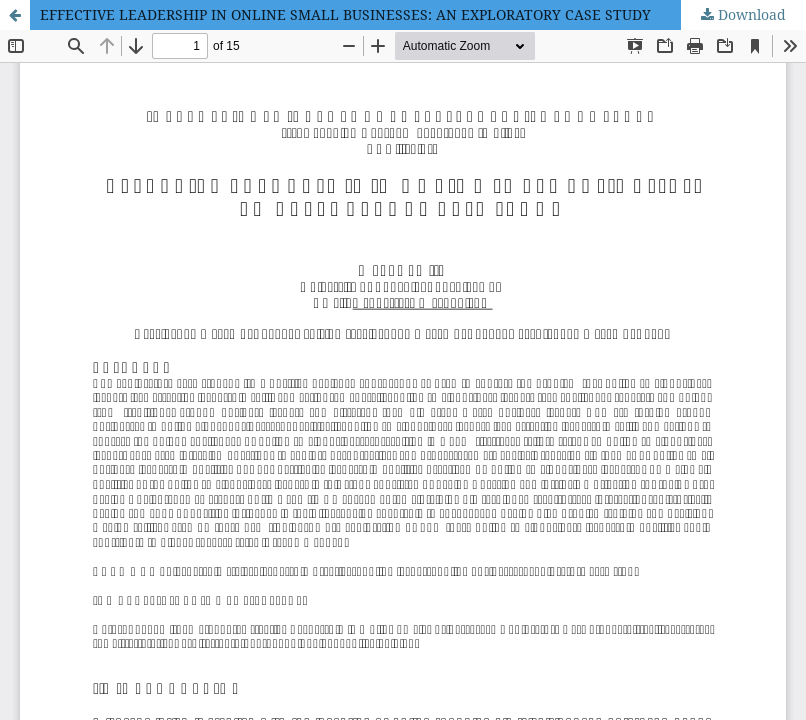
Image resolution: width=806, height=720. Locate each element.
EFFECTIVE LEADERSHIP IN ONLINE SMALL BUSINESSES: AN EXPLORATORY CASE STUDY (345, 14)
